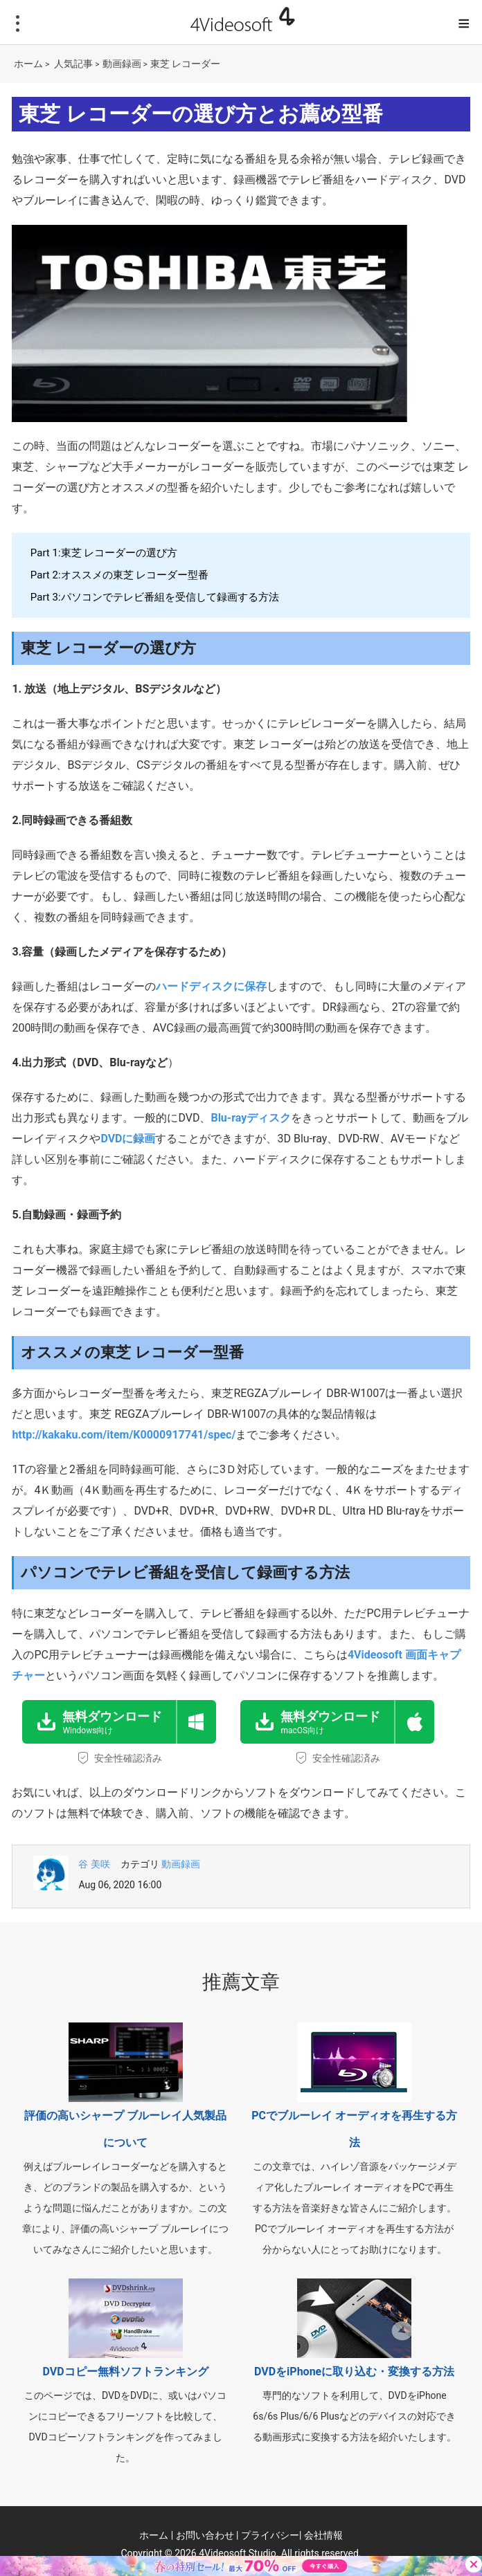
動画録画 (121, 63)
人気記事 (73, 63)
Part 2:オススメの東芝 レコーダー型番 (119, 575)
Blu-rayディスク (251, 1117)
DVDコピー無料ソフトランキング (125, 2371)
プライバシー (270, 2535)
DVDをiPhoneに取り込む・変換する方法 (354, 2371)
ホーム (28, 63)
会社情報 (323, 2535)
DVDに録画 (127, 1138)
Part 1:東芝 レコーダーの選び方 (103, 553)
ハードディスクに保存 (211, 986)
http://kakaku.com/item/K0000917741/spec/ (123, 1434)
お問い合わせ (205, 2535)
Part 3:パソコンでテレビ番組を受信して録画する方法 (154, 597)
